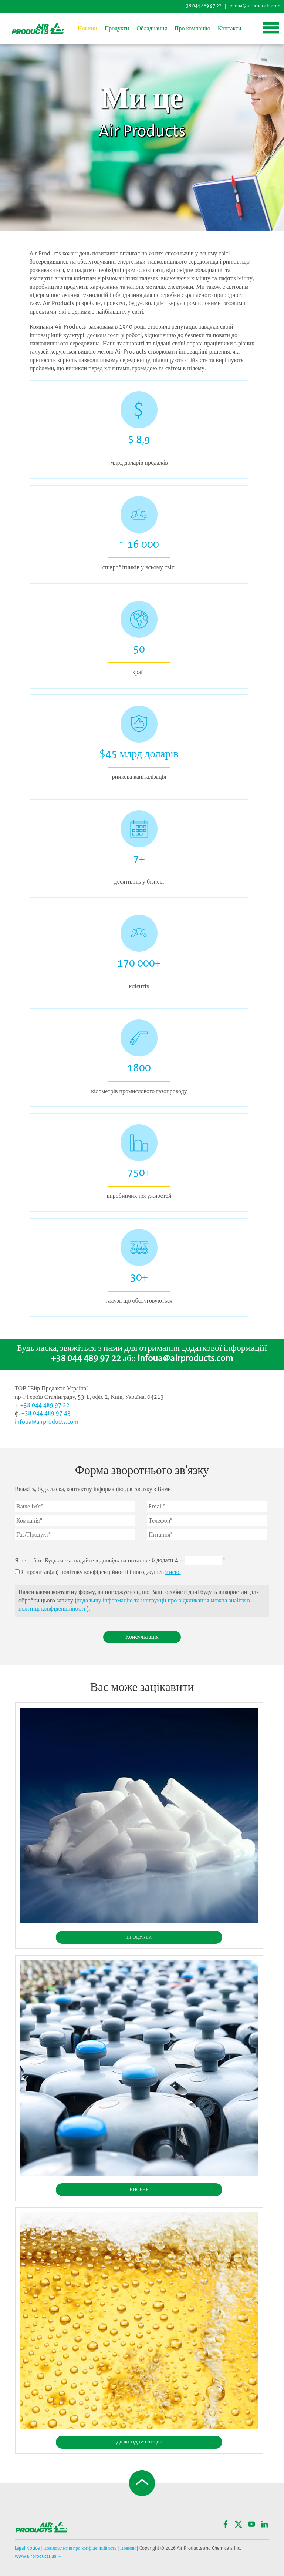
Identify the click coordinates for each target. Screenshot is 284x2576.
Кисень (139, 2190)
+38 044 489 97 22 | (205, 6)
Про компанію (192, 29)
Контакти (229, 29)
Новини (87, 29)
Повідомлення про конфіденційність (79, 2548)
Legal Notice (28, 2548)
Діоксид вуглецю (139, 2442)
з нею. (173, 1572)
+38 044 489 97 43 (46, 1413)
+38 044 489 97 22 (86, 1358)
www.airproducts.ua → (38, 2556)
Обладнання (151, 29)
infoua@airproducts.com (255, 6)
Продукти (117, 29)
